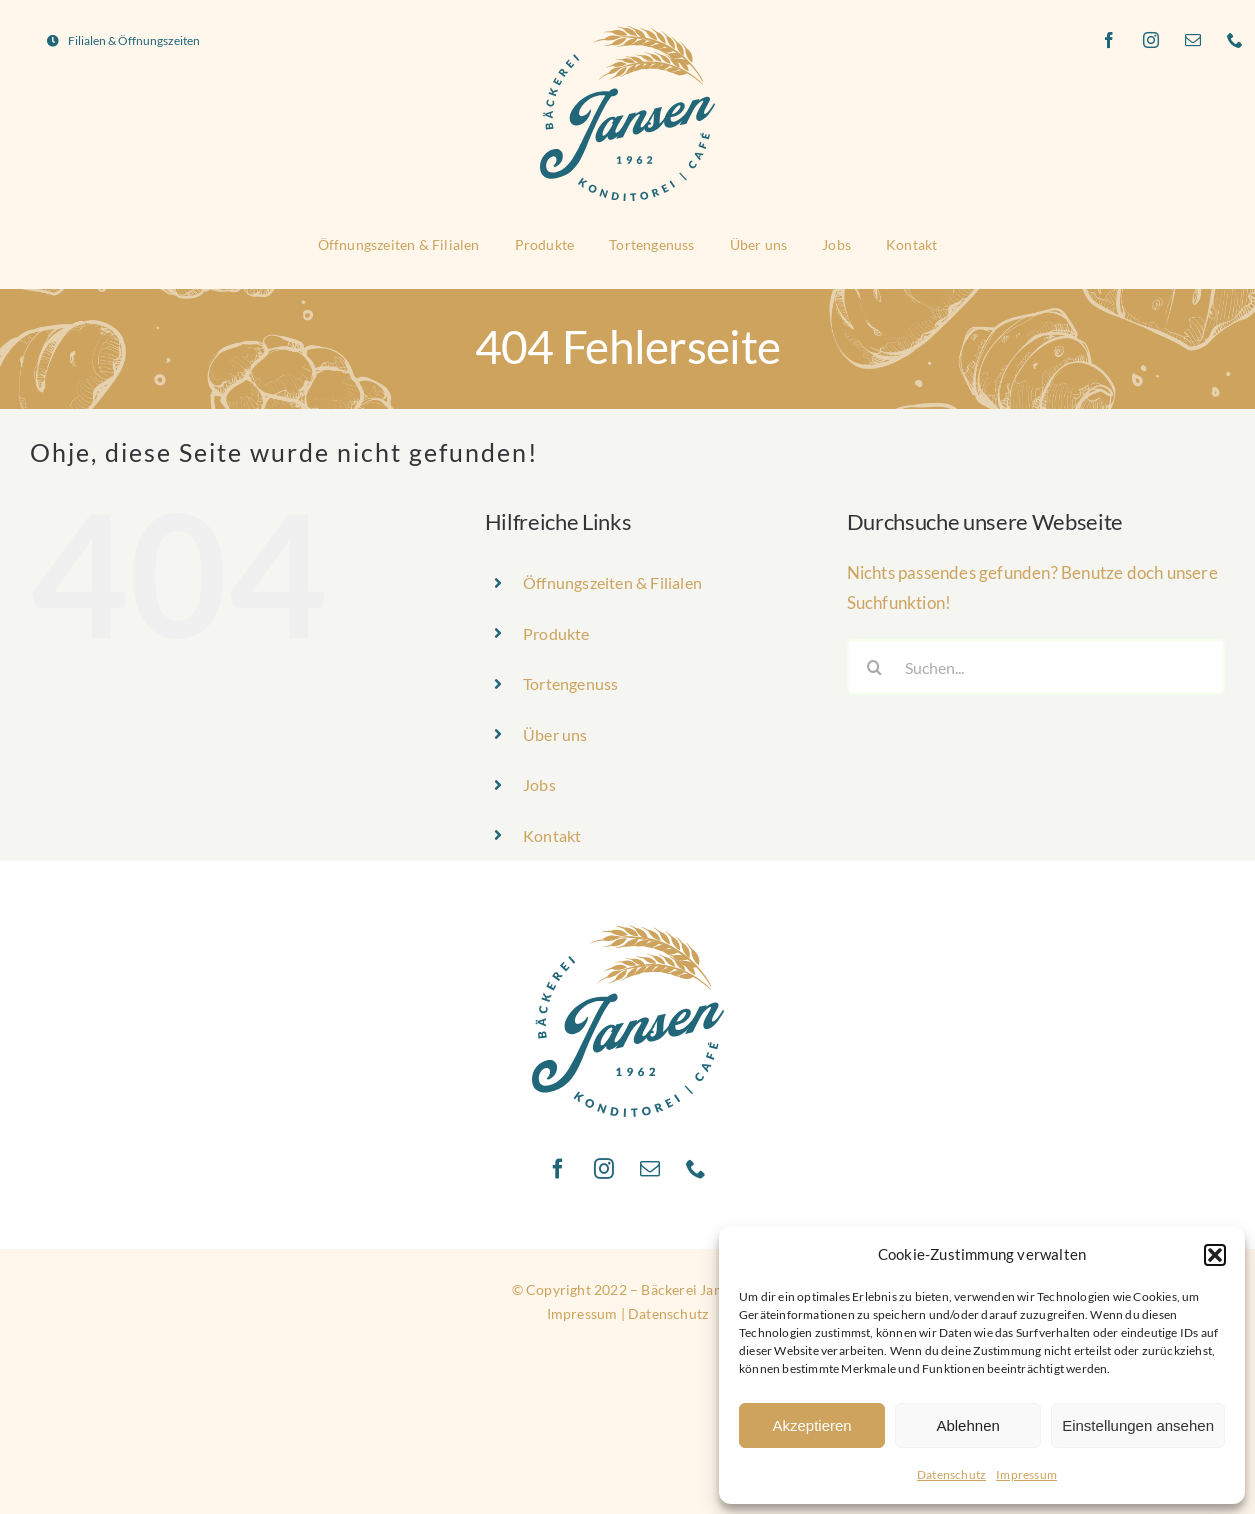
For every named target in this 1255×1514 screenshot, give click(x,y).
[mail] (1194, 40)
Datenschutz (951, 1474)
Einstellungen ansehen (1138, 1425)
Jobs (539, 784)
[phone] (1236, 40)
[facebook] (1110, 40)
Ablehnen (967, 1425)
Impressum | (587, 1314)
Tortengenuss (570, 683)
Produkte (556, 633)
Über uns (555, 734)
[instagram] (1152, 40)
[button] (1215, 1255)
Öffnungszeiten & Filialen (612, 582)
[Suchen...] (1036, 667)
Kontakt (552, 835)
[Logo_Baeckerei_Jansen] (627, 32)
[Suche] (875, 667)
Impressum (1026, 1474)
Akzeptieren (811, 1425)
